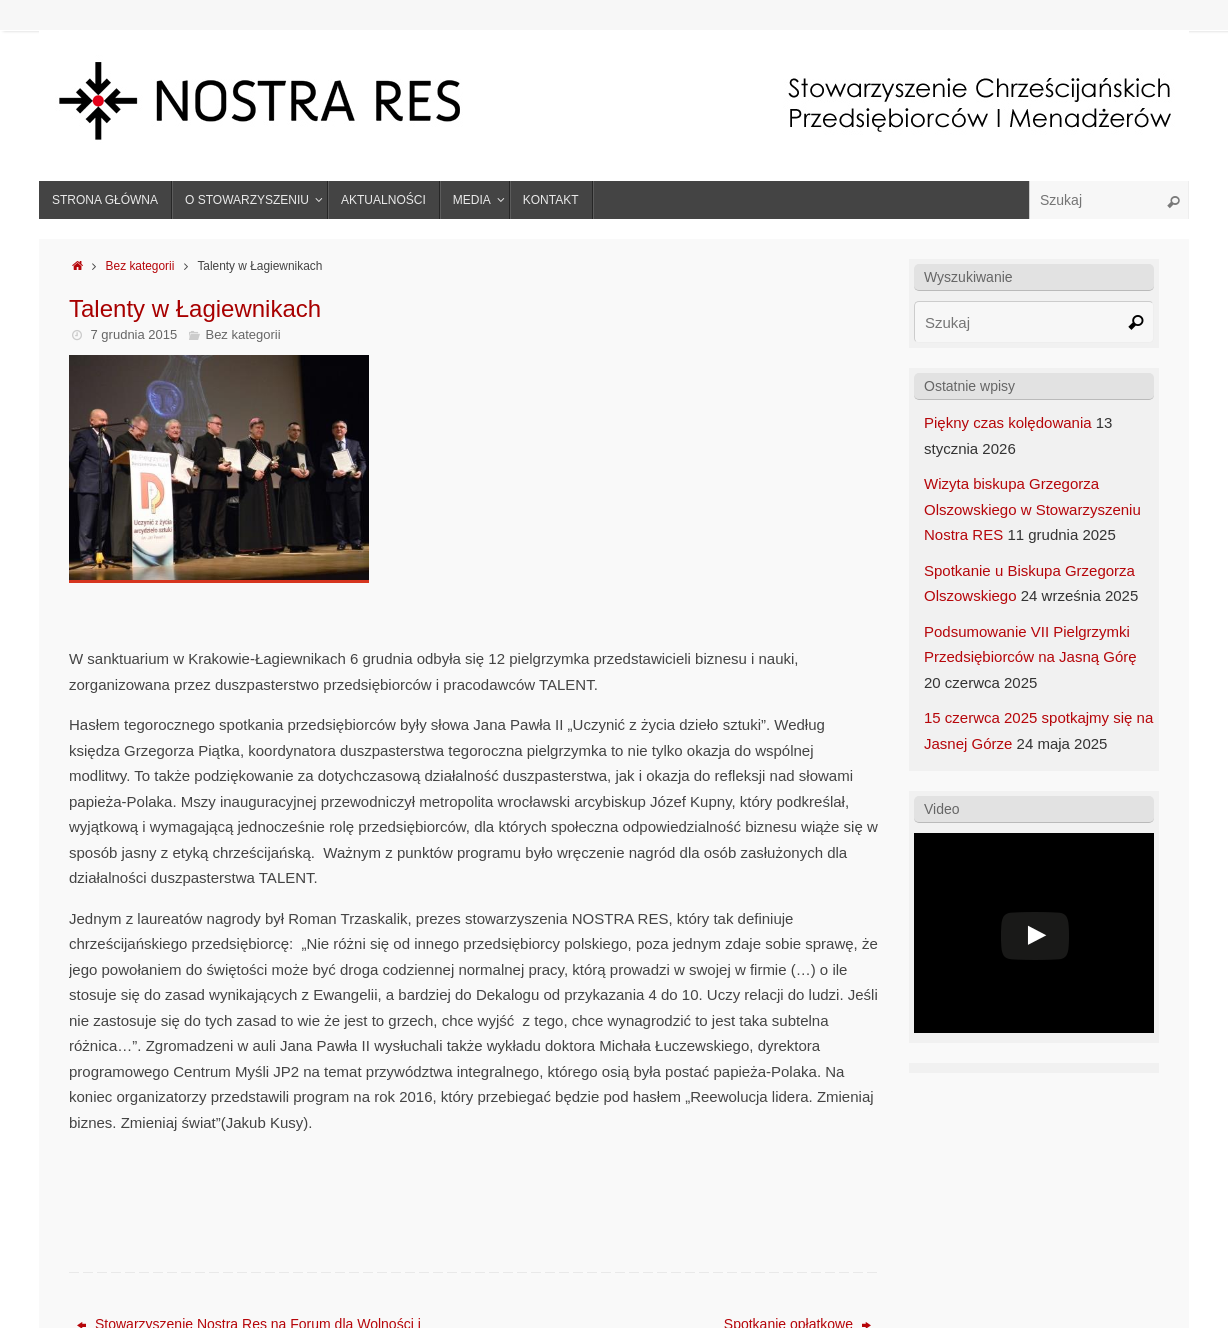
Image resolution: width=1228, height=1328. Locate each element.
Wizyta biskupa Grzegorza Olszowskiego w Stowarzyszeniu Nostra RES (1032, 509)
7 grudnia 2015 (134, 334)
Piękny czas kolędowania (1008, 422)
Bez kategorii (140, 266)
